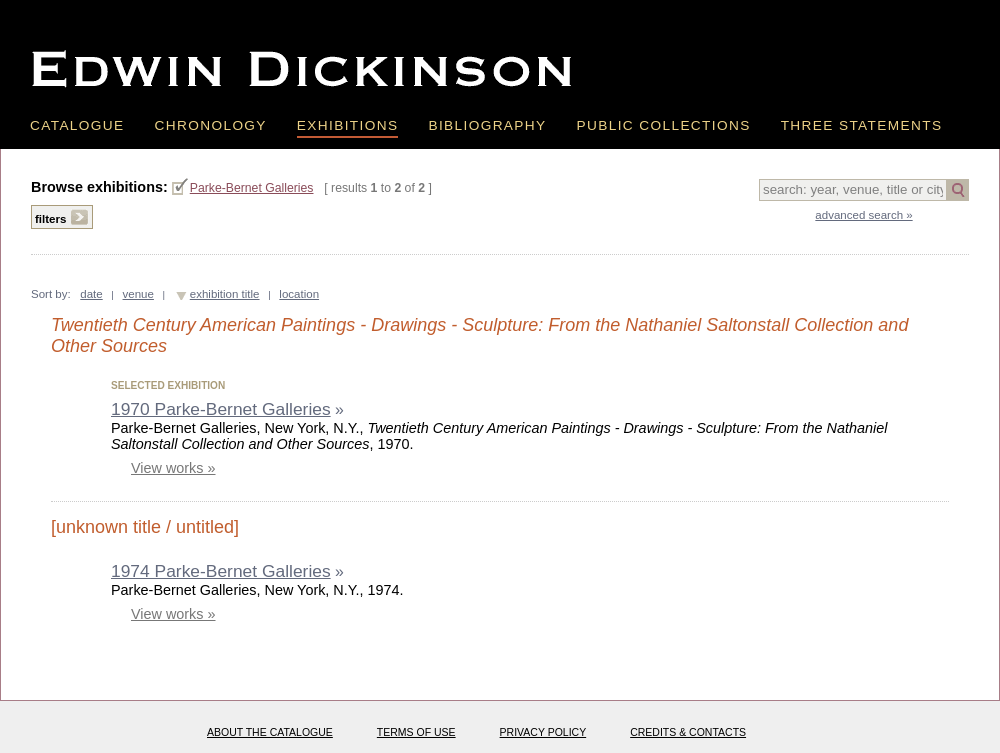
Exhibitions (348, 125)
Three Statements (862, 125)
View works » (173, 468)
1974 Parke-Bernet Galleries (221, 571)
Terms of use (416, 732)
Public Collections (664, 125)
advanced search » (863, 215)
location (299, 294)
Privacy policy (543, 732)
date (91, 294)
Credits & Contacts (688, 732)
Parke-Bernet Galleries (252, 188)
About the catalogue (270, 732)
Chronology (211, 125)
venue (138, 294)
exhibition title (225, 294)
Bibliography (487, 125)
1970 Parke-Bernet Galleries (221, 409)
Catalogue (77, 125)
